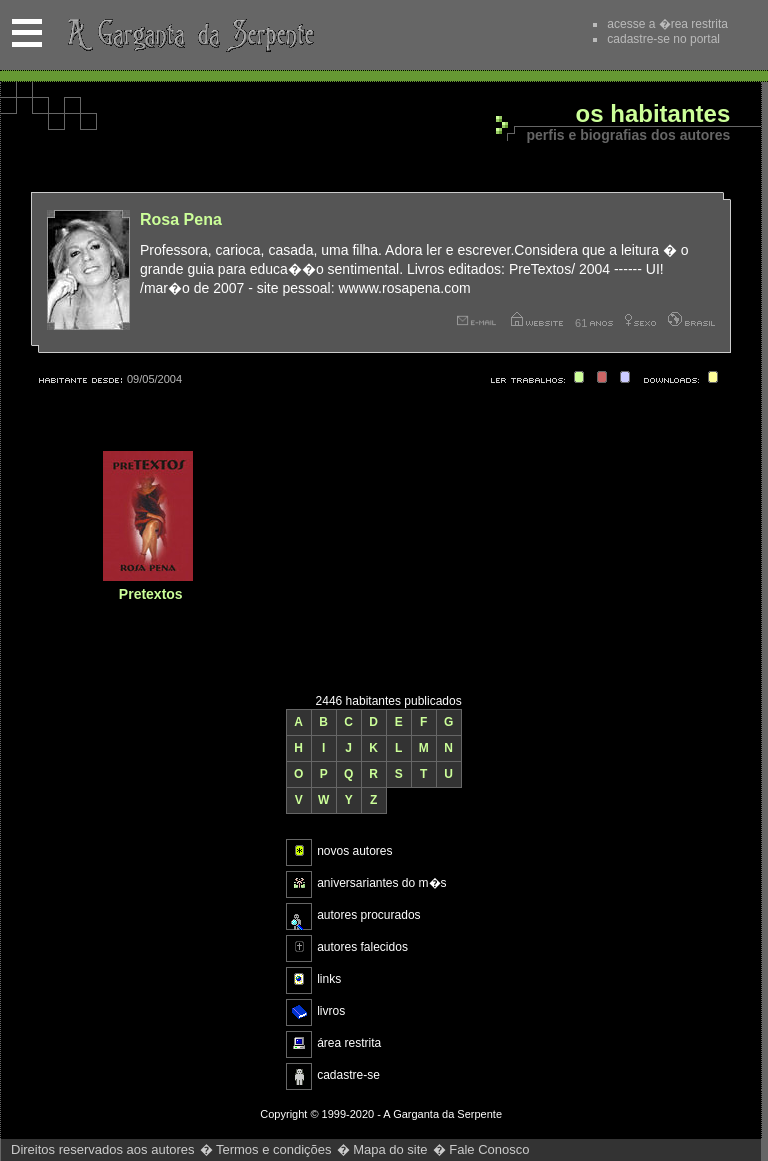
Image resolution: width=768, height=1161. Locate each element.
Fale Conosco (489, 1149)
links (329, 979)
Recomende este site (539, 34)
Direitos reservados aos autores (103, 1149)
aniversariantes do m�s (381, 883)
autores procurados (368, 915)
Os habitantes (653, 114)
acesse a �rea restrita (667, 24)
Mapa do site (390, 1149)
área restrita (349, 1043)
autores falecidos (362, 947)
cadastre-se (348, 1075)
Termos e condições (274, 1149)
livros (331, 1011)
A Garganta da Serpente (187, 35)
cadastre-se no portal (663, 39)
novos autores (354, 851)
